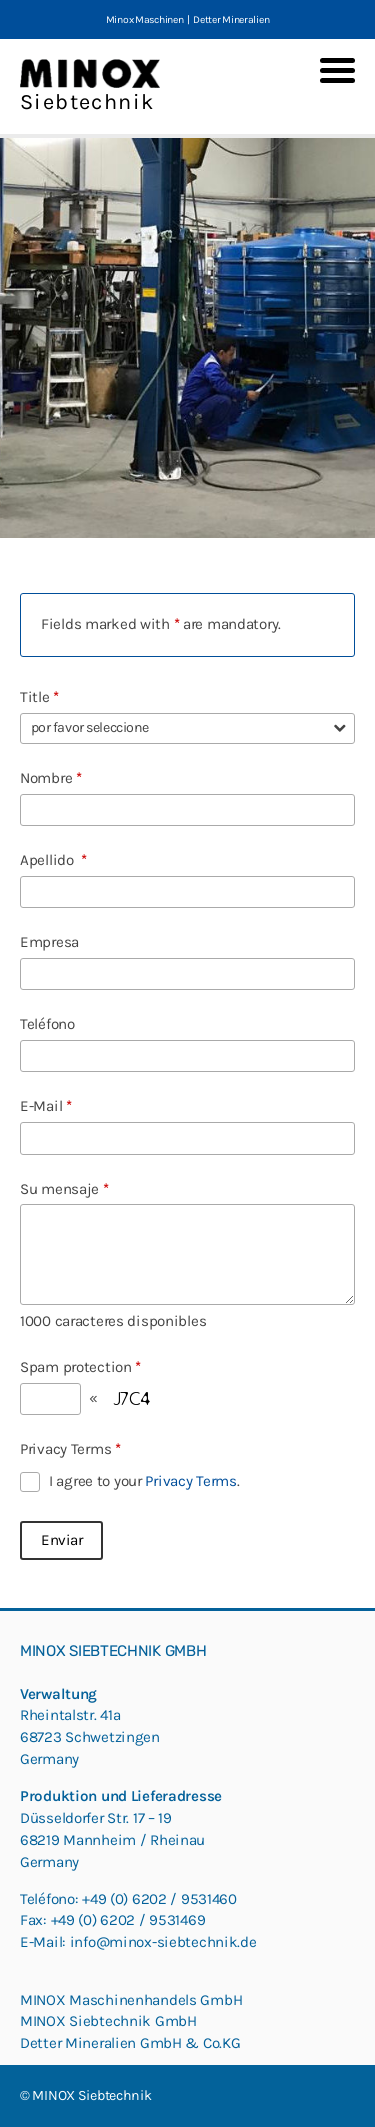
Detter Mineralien (231, 19)
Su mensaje (64, 1189)
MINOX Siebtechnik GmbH (108, 2021)
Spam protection (80, 1367)
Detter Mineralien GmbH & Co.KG (130, 2043)
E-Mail (46, 1106)
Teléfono (47, 1024)
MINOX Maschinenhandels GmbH (131, 2000)
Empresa (49, 942)
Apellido (53, 860)
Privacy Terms (70, 1449)
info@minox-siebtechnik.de (163, 1942)
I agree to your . (144, 1481)
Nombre (51, 778)
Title (39, 697)
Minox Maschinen (145, 19)
